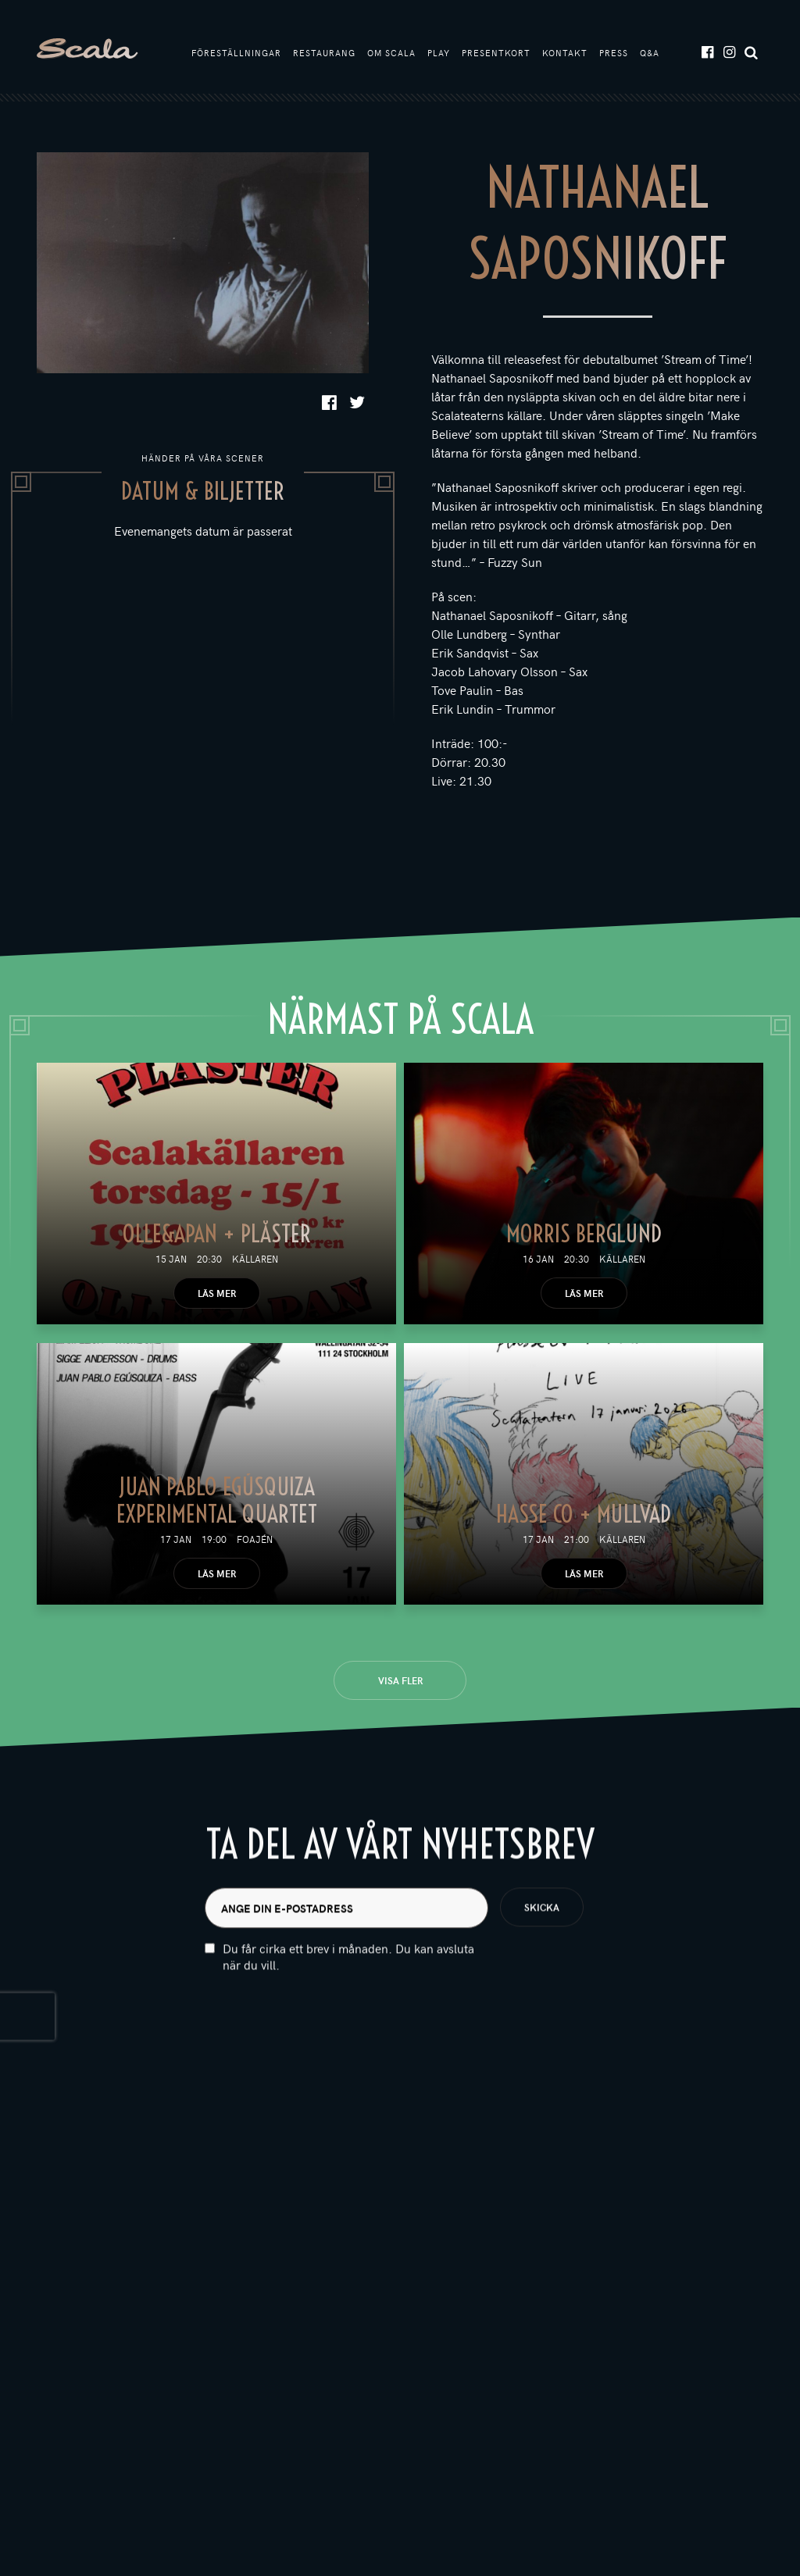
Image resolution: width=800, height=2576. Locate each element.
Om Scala (391, 53)
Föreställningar (236, 53)
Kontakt (565, 53)
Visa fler (400, 1680)
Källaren (255, 1258)
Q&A (649, 53)
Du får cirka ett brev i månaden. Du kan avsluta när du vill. (348, 1992)
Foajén (255, 1539)
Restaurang (324, 53)
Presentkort (496, 53)
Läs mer (217, 1293)
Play (438, 53)
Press (613, 53)
